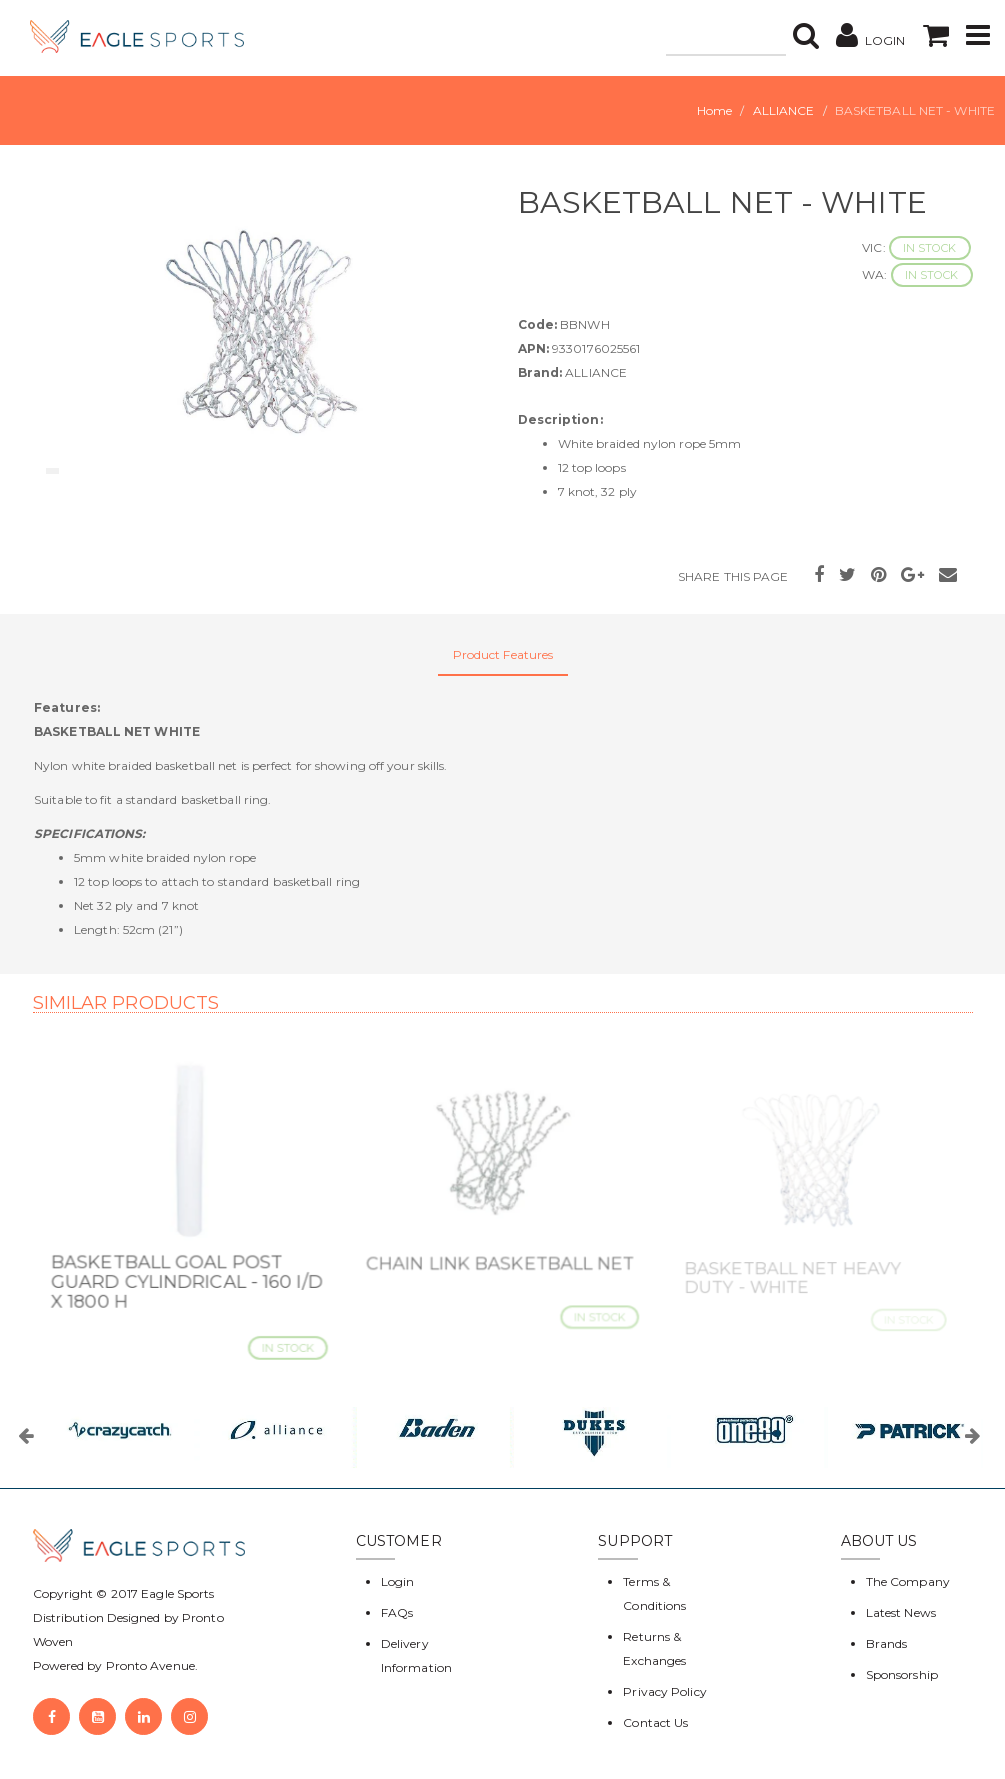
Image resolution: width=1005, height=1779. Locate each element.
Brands (887, 1643)
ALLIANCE (784, 110)
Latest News (901, 1612)
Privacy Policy (664, 1691)
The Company (908, 1581)
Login (398, 1581)
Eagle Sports (176, 1593)
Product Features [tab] (503, 654)
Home (714, 110)
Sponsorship (902, 1674)
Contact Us (655, 1722)
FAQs (397, 1612)
